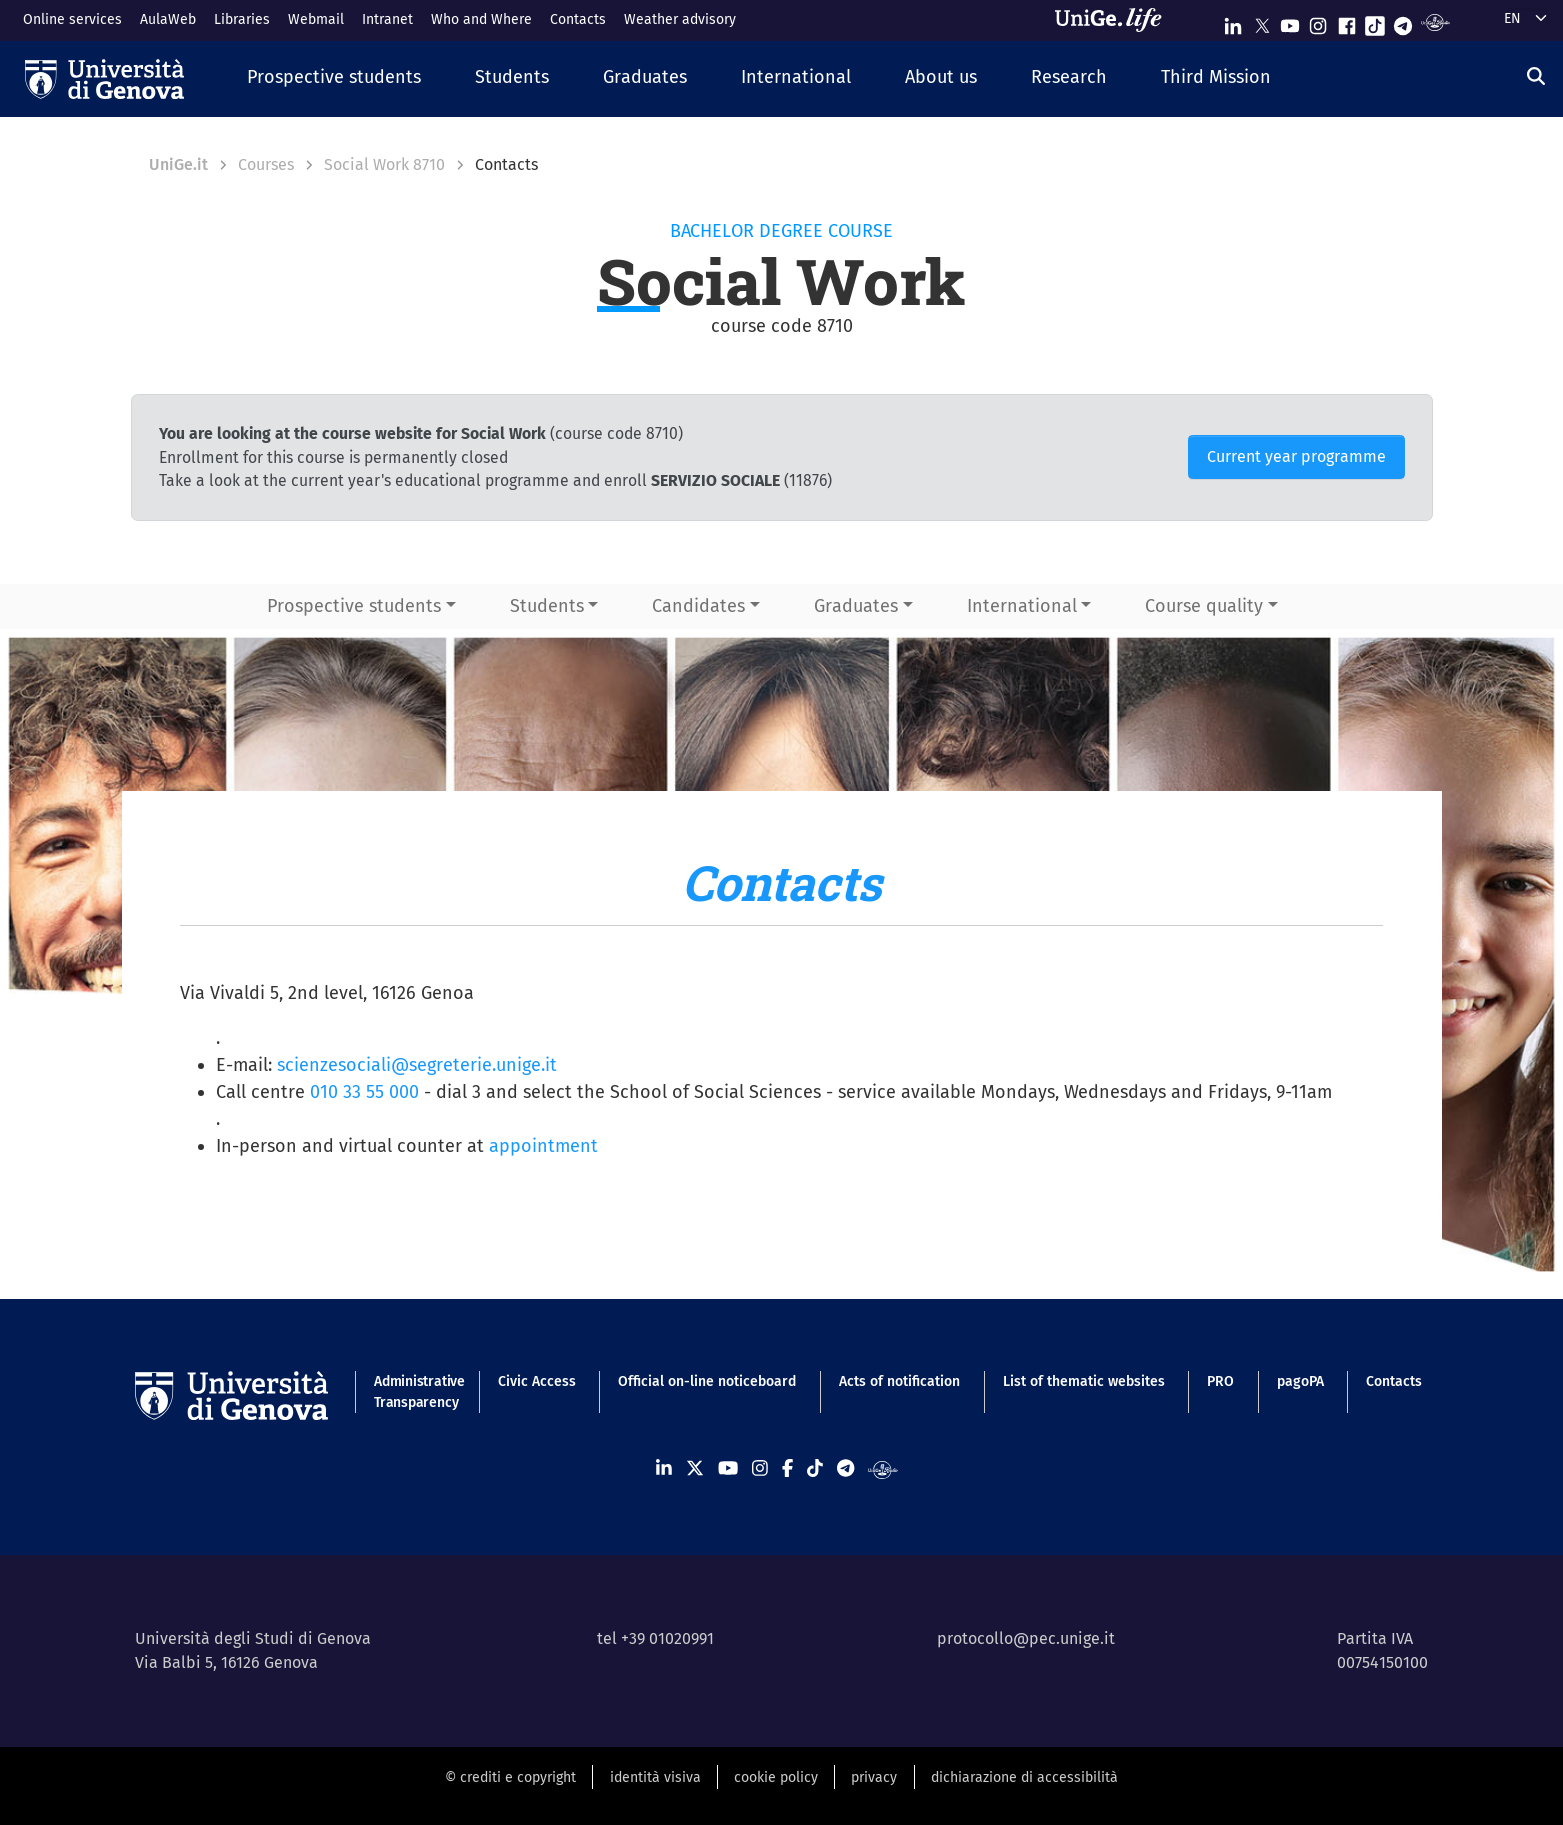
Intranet (387, 19)
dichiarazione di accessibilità (1024, 1777)
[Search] (1536, 77)
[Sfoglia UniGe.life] (1115, 20)
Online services (72, 19)
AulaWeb (168, 19)
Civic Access (537, 1381)
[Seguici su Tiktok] (1375, 21)
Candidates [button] (698, 606)
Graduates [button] (856, 606)
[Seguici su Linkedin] (1233, 21)
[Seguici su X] (1262, 21)
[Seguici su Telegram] (1403, 21)
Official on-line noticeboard (707, 1381)
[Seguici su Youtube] (1290, 21)
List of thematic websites (1084, 1381)
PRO (1220, 1381)
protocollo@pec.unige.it (1026, 1638)
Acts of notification (899, 1381)
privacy (874, 1777)
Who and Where (481, 19)
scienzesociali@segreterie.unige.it (417, 1065)
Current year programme (1296, 456)
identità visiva (655, 1777)
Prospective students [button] (354, 606)
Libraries (242, 19)
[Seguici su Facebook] (1347, 21)
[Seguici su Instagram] (1318, 21)
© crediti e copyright (510, 1777)
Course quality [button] (1204, 606)
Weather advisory (680, 19)
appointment (543, 1146)
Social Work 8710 (384, 164)
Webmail (316, 19)
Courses (266, 164)
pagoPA (1300, 1381)
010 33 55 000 (364, 1092)
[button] (334, 78)
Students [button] (547, 606)
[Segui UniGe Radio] (1435, 21)
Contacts (578, 19)
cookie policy (776, 1777)
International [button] (1022, 606)
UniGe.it (178, 164)
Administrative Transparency (414, 1392)
